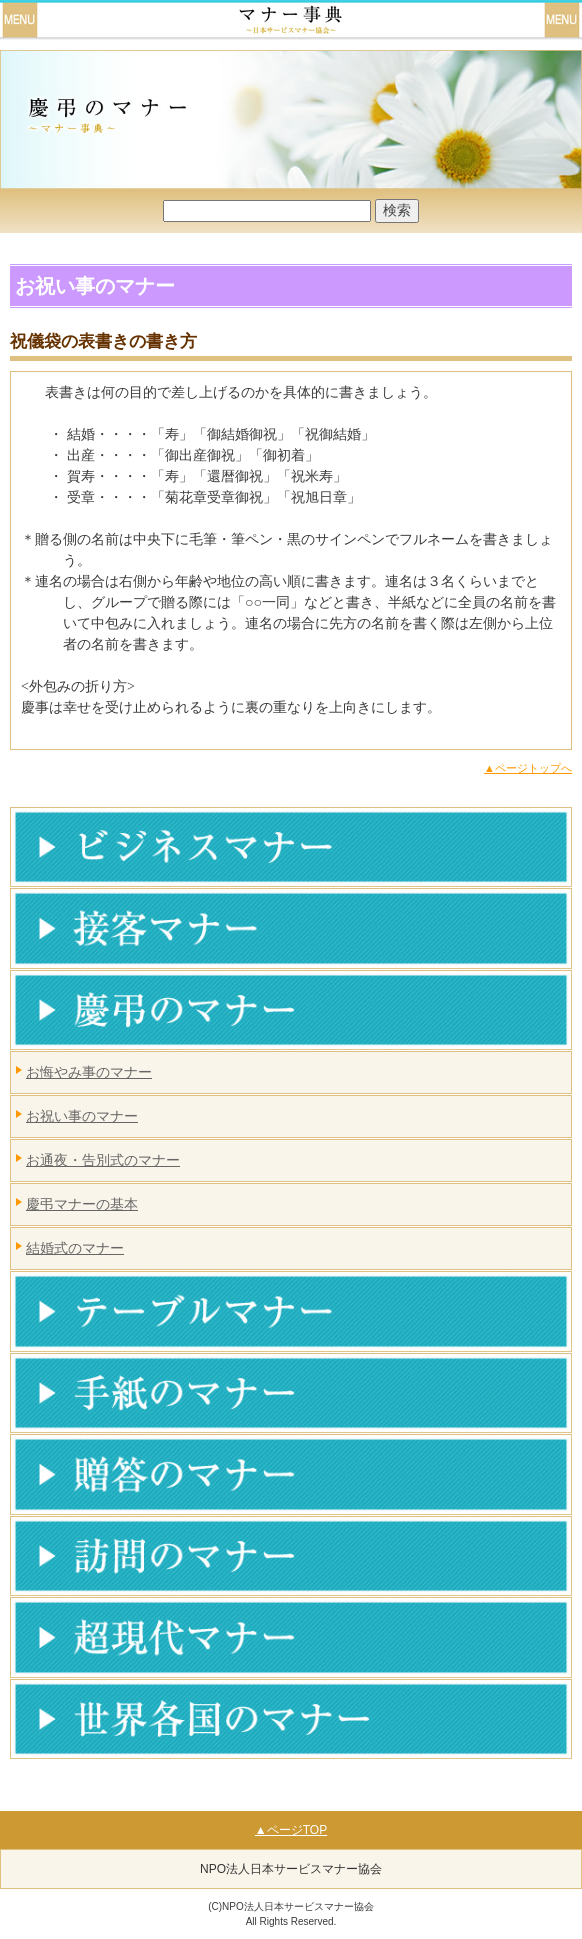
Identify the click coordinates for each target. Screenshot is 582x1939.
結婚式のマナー (75, 1248)
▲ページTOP (291, 1830)
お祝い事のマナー (82, 1116)
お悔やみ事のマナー (89, 1072)
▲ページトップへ (528, 768)
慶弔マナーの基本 (82, 1204)
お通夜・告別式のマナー (103, 1160)
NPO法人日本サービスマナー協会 (291, 1869)
